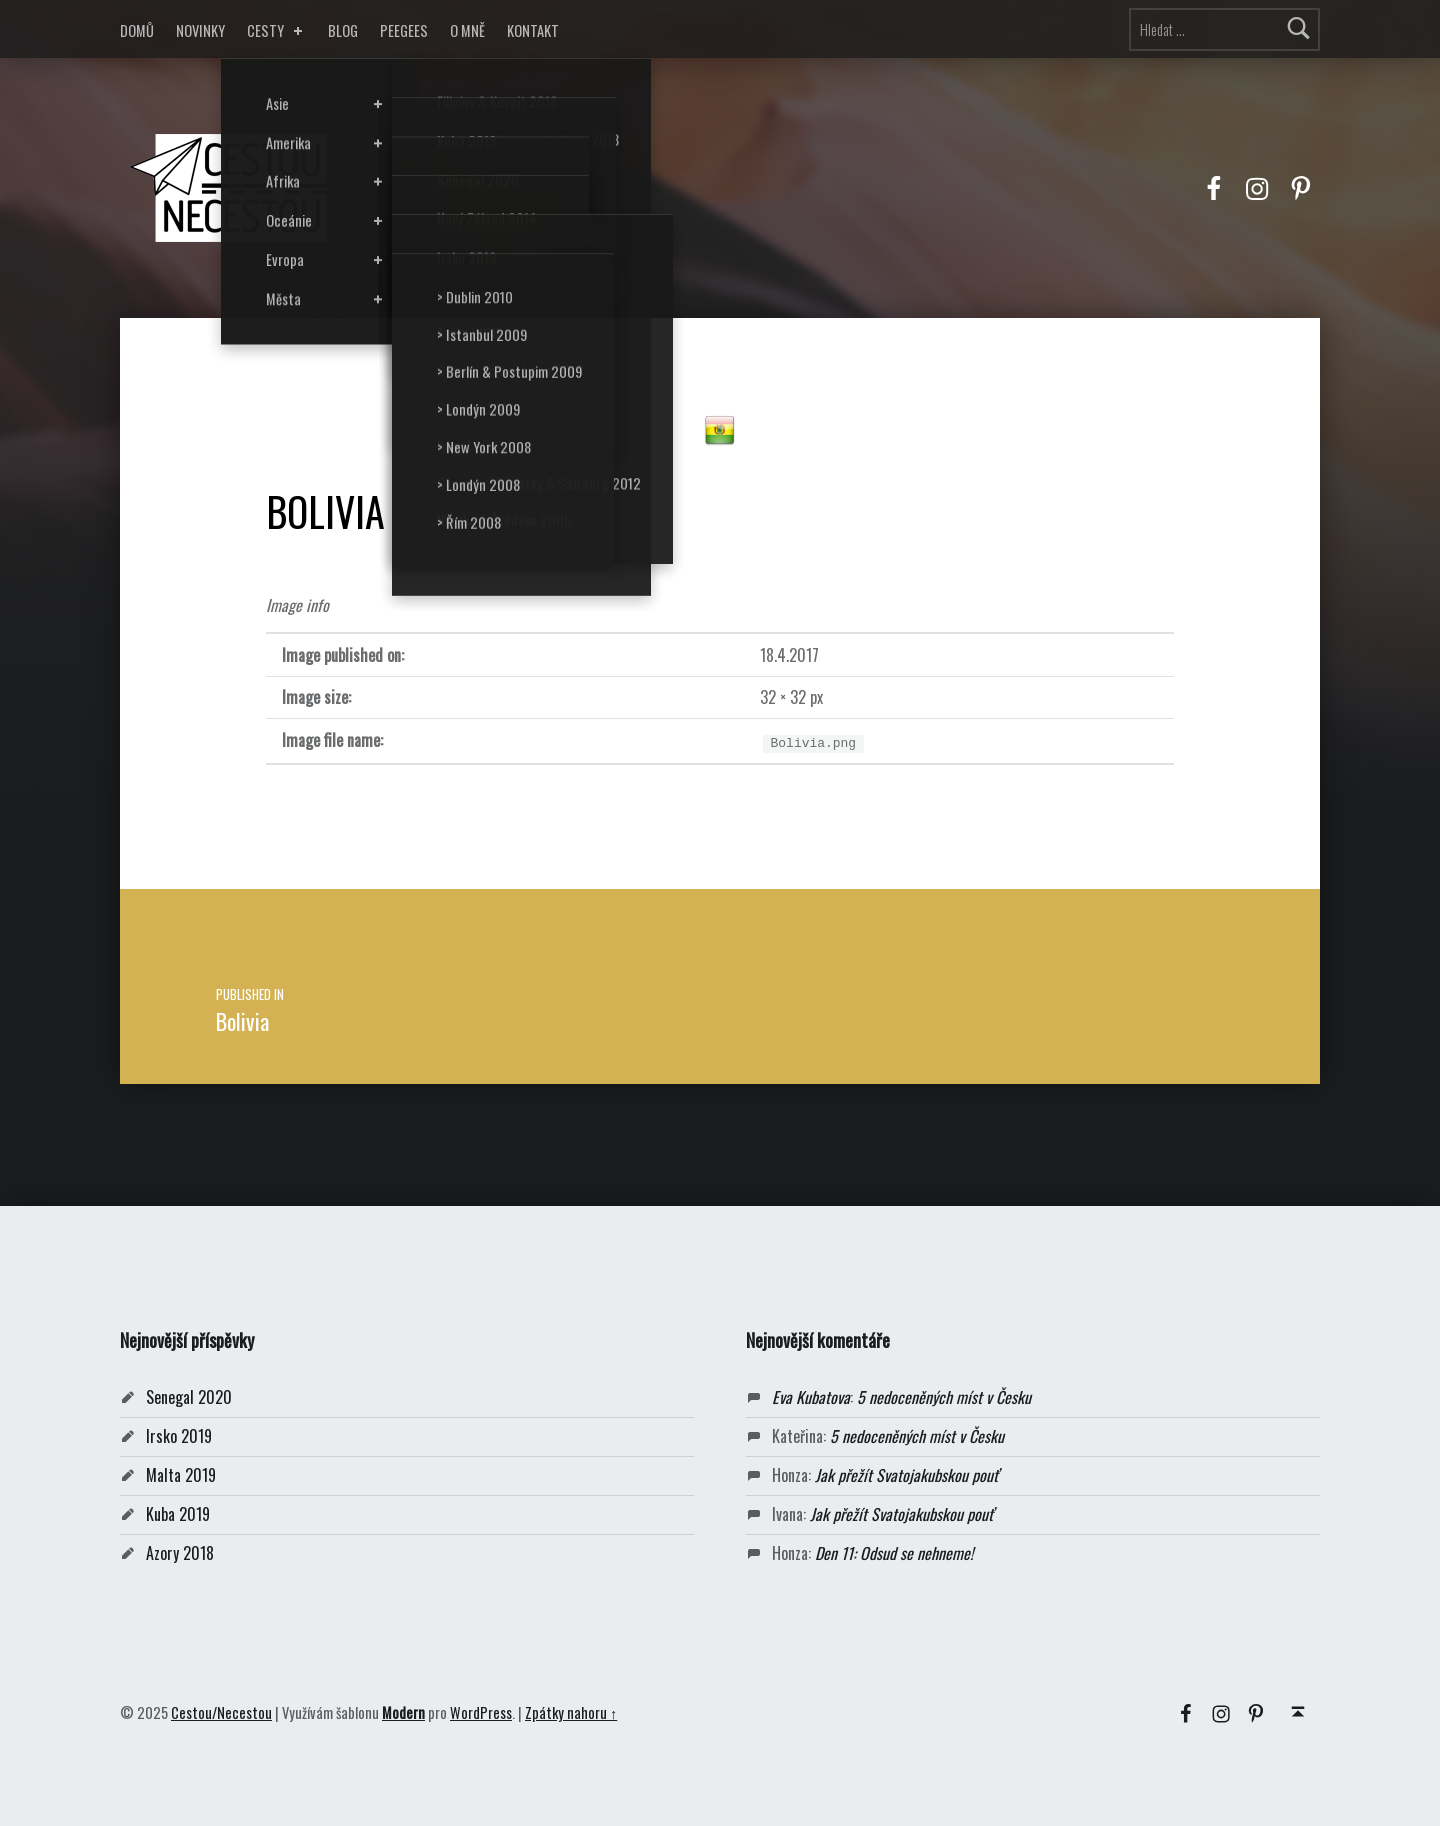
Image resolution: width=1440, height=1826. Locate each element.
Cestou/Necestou (221, 1712)
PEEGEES (404, 30)
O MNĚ (467, 30)
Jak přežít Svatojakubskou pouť (906, 1475)
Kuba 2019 (178, 1514)
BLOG (343, 30)
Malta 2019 (181, 1475)
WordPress (481, 1712)
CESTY (276, 30)
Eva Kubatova (811, 1397)
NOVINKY (200, 30)
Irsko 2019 (179, 1436)
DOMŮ (137, 30)
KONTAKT (533, 30)
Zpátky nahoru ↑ (571, 1712)
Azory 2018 (180, 1553)
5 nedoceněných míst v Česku (944, 1397)
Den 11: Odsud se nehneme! (894, 1553)
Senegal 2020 (189, 1397)
